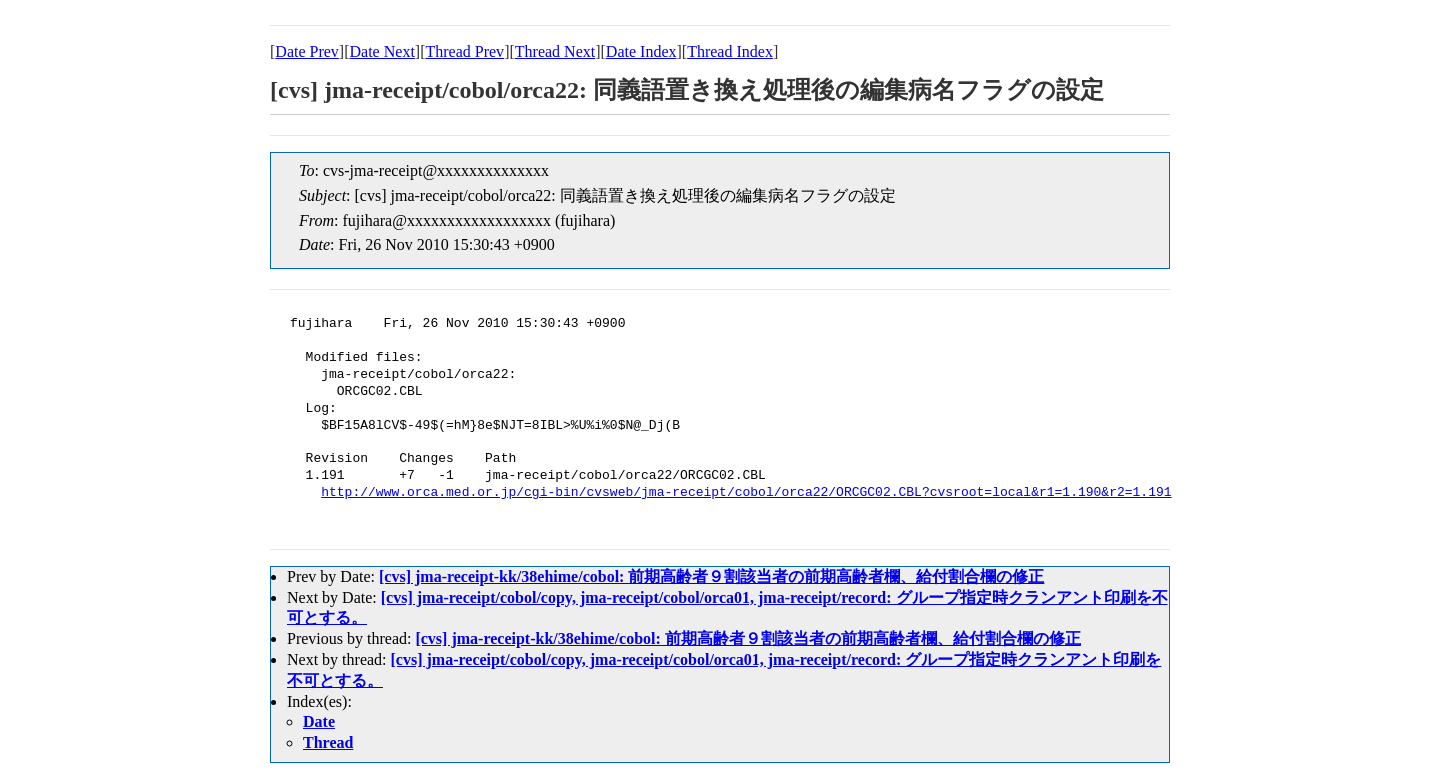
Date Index (641, 51)
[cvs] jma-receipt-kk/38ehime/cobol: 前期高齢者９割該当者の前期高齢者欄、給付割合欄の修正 (711, 576)
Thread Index (730, 51)
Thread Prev (464, 51)
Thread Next (555, 51)
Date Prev (307, 51)
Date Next (382, 51)
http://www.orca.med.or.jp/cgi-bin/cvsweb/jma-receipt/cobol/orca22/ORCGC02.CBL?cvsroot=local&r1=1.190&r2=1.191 (746, 493)
